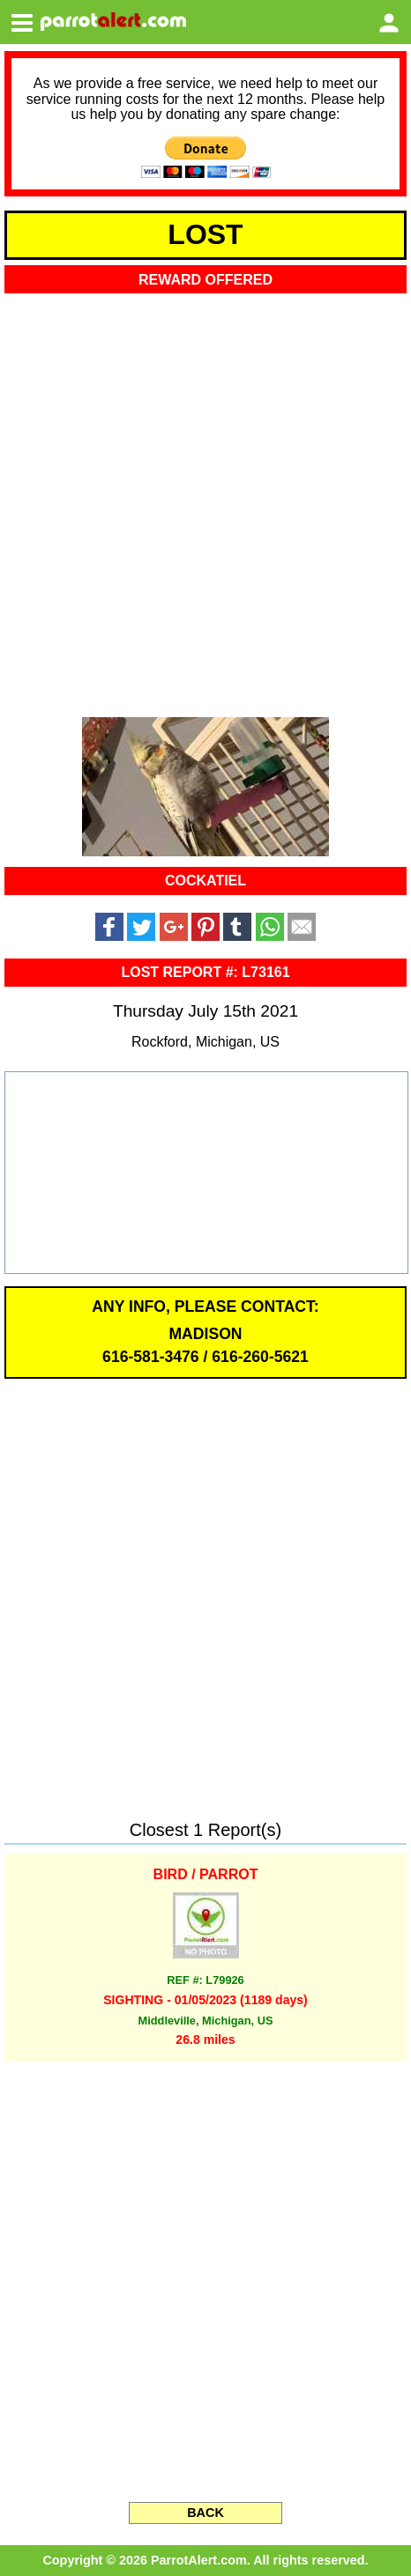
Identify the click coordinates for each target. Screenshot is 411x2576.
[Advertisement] (205, 500)
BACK (205, 2513)
